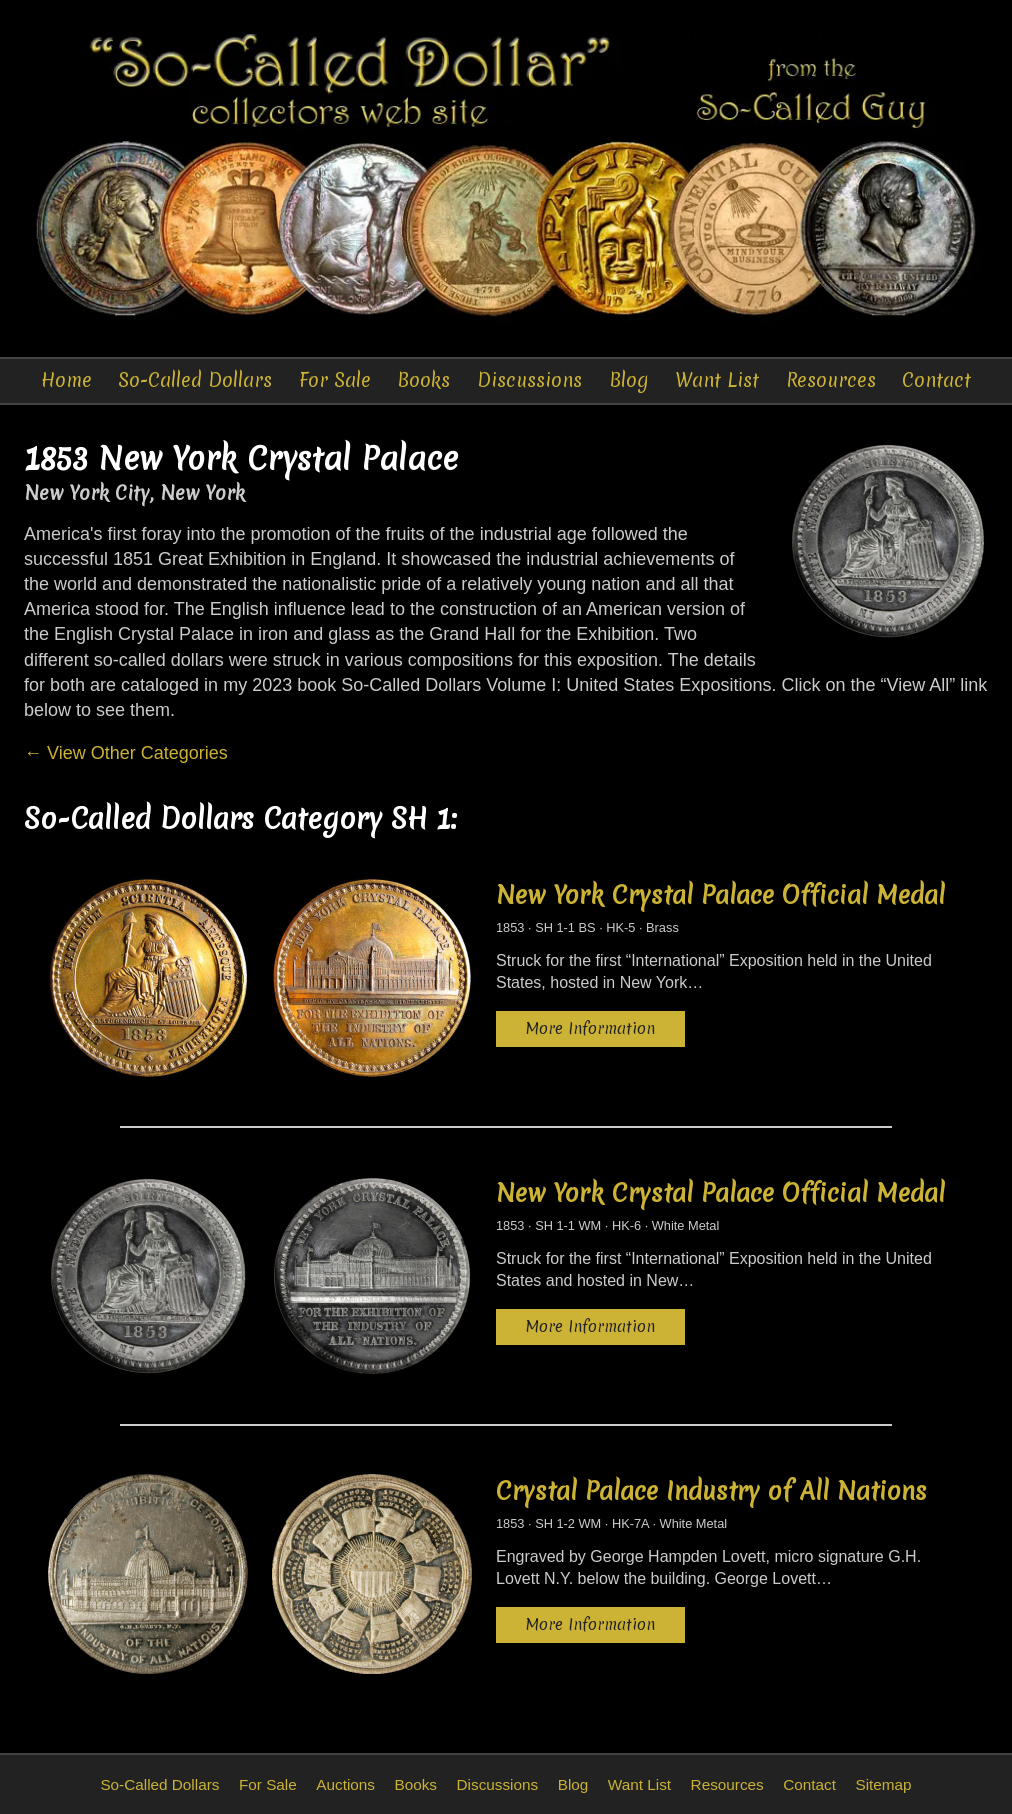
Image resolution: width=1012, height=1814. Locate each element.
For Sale (335, 380)
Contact (936, 380)
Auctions (345, 1784)
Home (66, 380)
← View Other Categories (126, 753)
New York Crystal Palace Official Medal (720, 895)
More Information (590, 1028)
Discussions (529, 380)
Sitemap (883, 1784)
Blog (629, 380)
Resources (831, 380)
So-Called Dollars (195, 380)
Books (423, 380)
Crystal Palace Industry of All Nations (711, 1491)
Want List (717, 380)
